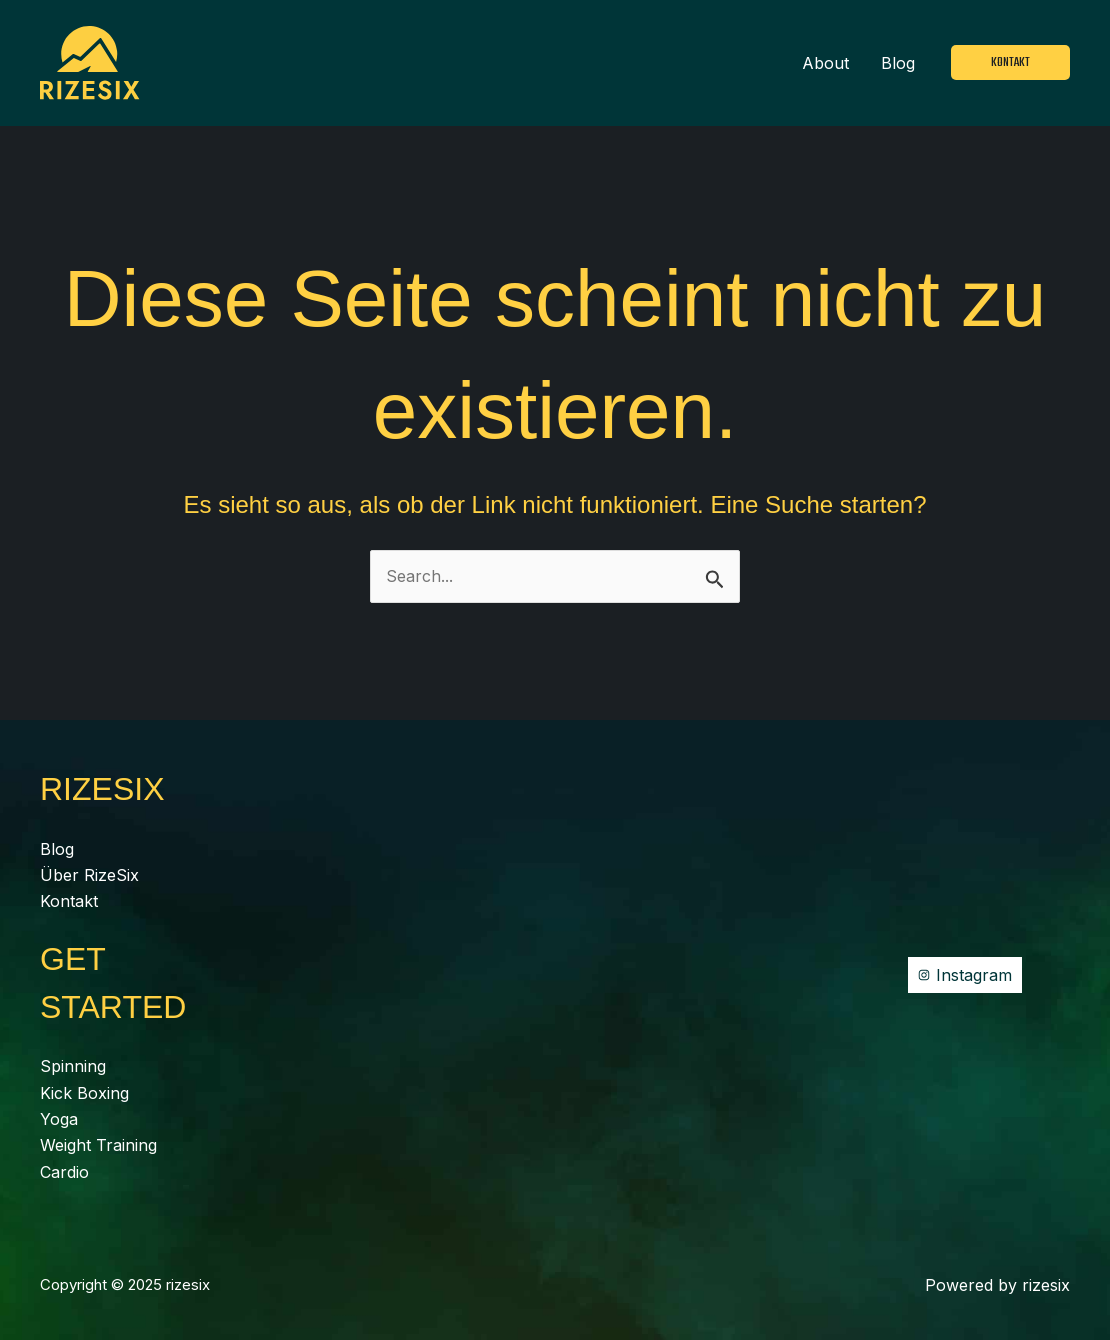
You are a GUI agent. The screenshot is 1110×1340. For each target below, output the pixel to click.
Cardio (64, 1172)
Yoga (59, 1119)
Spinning (73, 1066)
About (825, 63)
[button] (1010, 62)
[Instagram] (965, 975)
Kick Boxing (84, 1093)
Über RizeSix (89, 875)
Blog (898, 63)
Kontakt (69, 901)
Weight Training (98, 1145)
